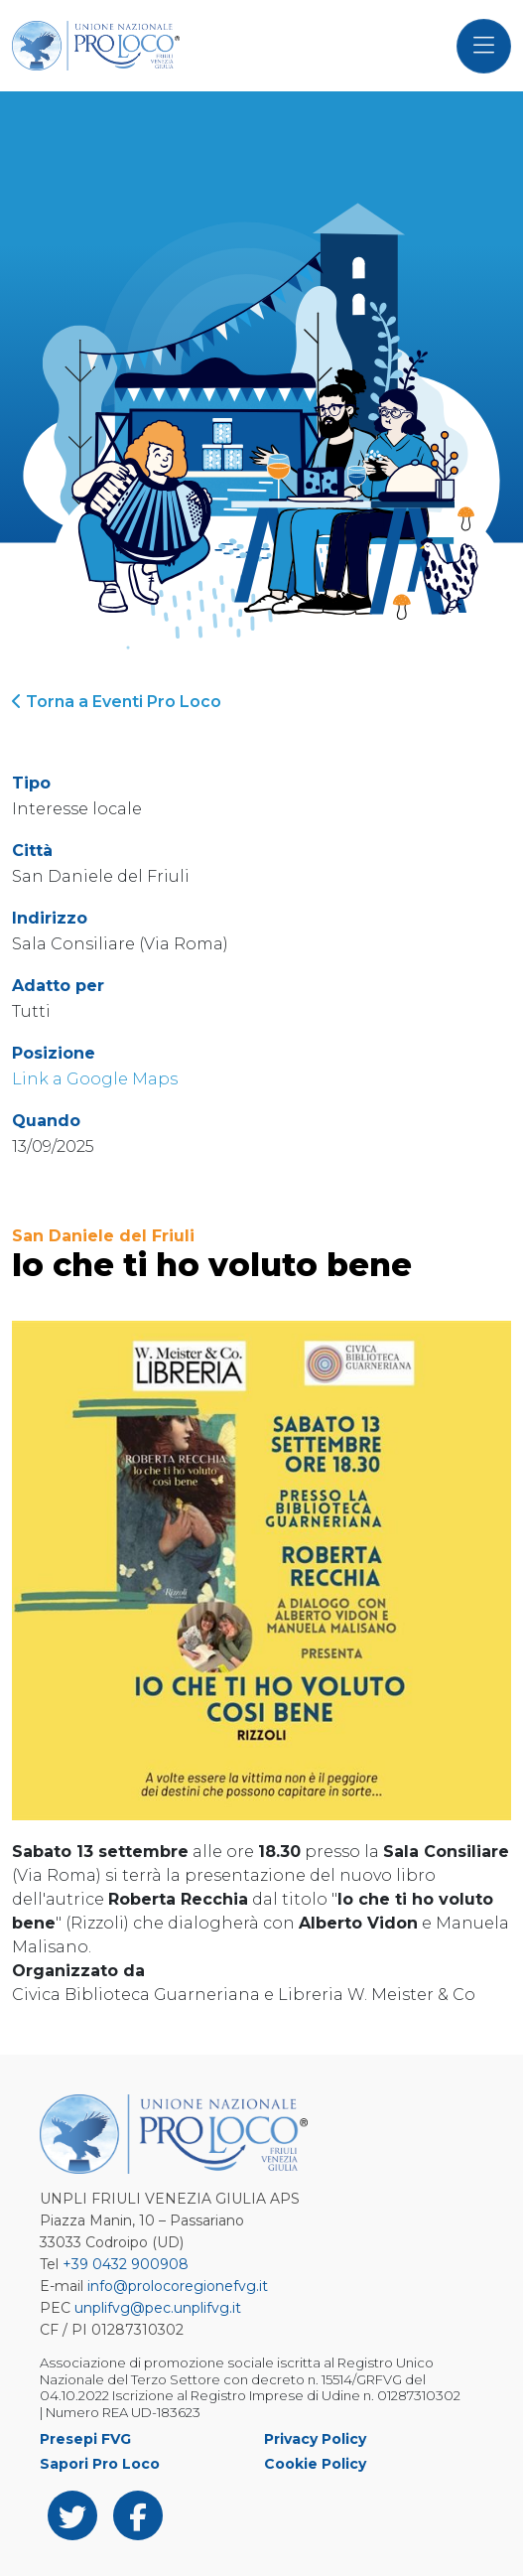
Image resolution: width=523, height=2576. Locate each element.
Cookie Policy (315, 2464)
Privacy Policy (315, 2439)
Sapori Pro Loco (100, 2464)
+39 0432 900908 (126, 2264)
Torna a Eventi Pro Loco (116, 701)
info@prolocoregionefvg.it (177, 2286)
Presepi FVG (85, 2439)
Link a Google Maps (95, 1079)
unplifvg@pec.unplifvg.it (157, 2308)
